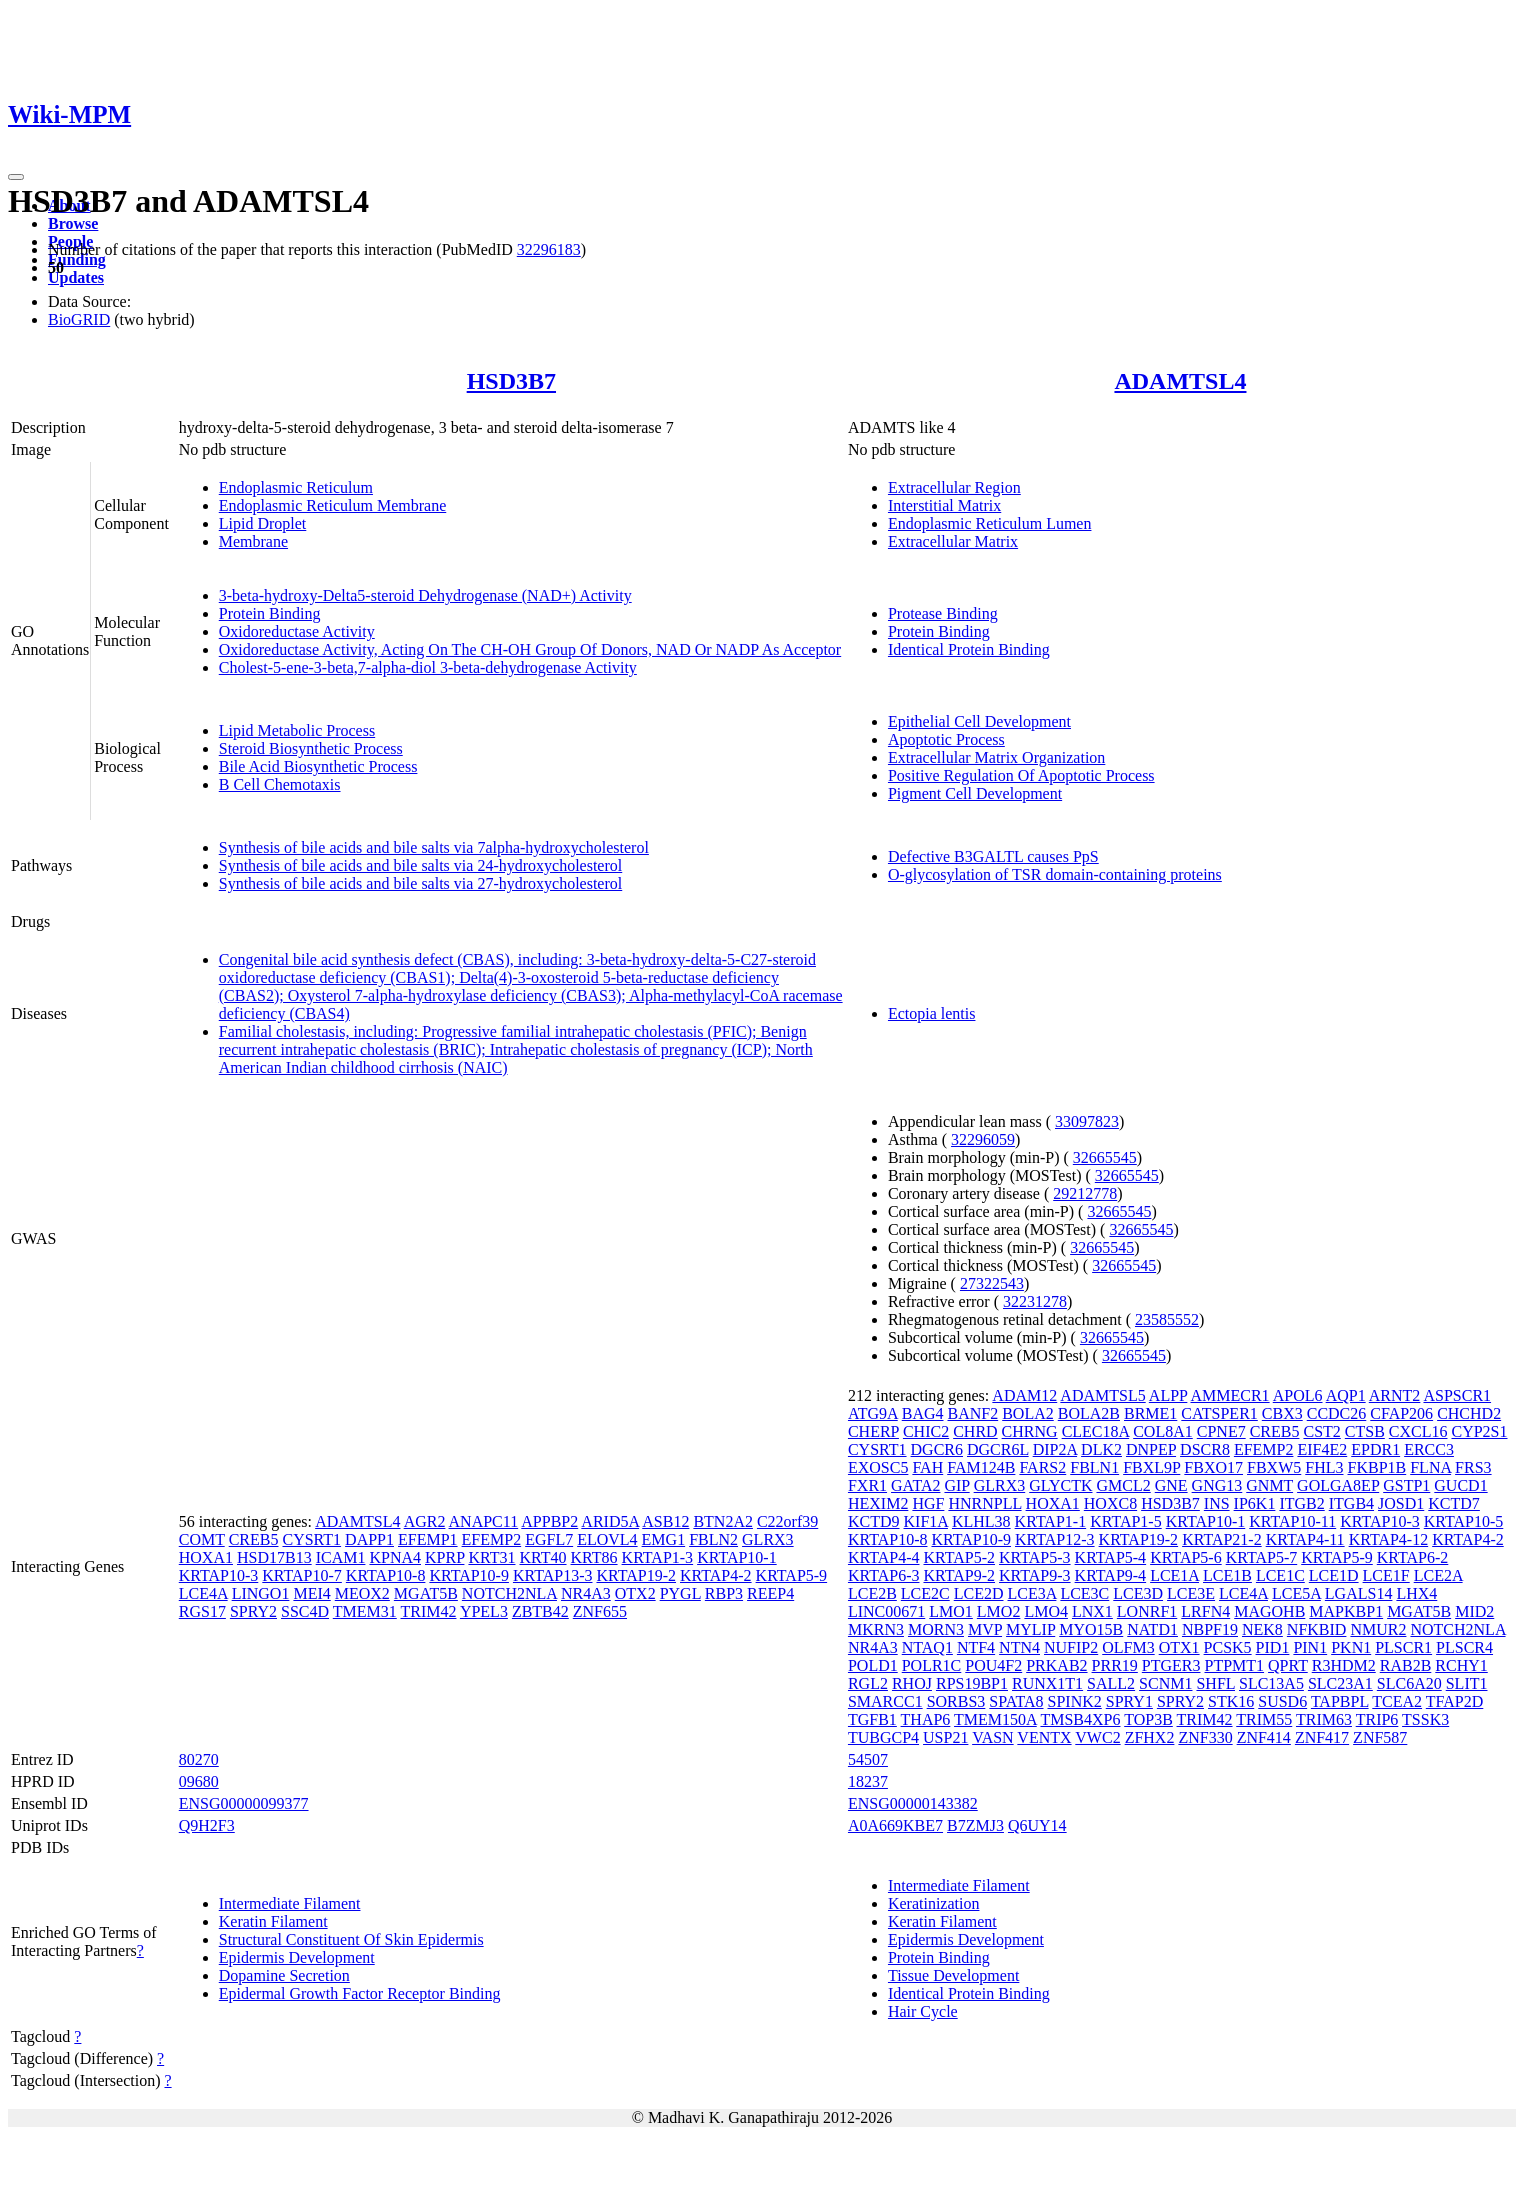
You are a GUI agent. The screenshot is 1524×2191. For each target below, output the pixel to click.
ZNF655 (600, 1611)
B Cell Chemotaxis (280, 784)
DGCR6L (998, 1449)
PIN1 (1310, 1647)
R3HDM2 (1344, 1665)
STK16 (1231, 1701)
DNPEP (1151, 1449)
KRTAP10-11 (1292, 1521)
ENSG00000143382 (913, 1803)
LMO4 (1046, 1611)
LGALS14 (1359, 1593)
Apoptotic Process (946, 739)
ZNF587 (1380, 1737)
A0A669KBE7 (895, 1825)
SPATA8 (1016, 1701)
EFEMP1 (428, 1539)
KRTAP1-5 (1126, 1521)
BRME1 (1150, 1413)
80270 (199, 1759)
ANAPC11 (484, 1521)
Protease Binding (943, 613)
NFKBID (1317, 1629)
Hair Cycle (923, 2011)
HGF (928, 1503)
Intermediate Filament (290, 1903)
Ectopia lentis (932, 1013)
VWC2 (1097, 1737)
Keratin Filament (273, 1921)
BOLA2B (1089, 1413)
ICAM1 (341, 1557)
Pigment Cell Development (975, 793)
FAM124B (981, 1467)
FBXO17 (1213, 1467)
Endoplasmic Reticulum (296, 487)
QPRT (1288, 1665)
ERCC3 (1429, 1449)
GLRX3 (768, 1539)
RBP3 (724, 1593)
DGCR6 (937, 1449)
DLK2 (1101, 1449)
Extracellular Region (954, 487)
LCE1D (1334, 1575)
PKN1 (1351, 1647)
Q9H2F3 (207, 1825)
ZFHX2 (1150, 1737)
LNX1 (1092, 1611)
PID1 (1273, 1647)
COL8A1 (1163, 1431)
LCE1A (1174, 1575)
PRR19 (1115, 1665)
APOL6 (1298, 1395)
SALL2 (1111, 1683)
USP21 (945, 1737)
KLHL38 (981, 1521)
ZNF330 (1205, 1737)
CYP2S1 (1479, 1431)
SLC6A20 (1409, 1683)
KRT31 (491, 1557)
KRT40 (542, 1557)
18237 (868, 1781)
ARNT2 (1395, 1395)
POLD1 (873, 1665)
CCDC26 (1337, 1413)
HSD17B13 (274, 1557)
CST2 (1321, 1431)
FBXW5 (1274, 1467)
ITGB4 (1351, 1503)
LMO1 (951, 1611)
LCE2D (979, 1593)
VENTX (1044, 1737)
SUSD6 (1282, 1701)
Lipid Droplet (263, 523)
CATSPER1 (1219, 1413)
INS (1217, 1503)
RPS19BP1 (972, 1683)
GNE (1171, 1485)
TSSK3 (1425, 1719)
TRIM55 (1264, 1719)
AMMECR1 (1229, 1395)
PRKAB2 (1056, 1665)
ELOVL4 (607, 1539)
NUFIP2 (1071, 1647)
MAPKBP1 (1346, 1611)
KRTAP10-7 (302, 1575)
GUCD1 (1460, 1485)
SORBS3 (956, 1701)
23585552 (1167, 1319)
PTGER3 (1171, 1665)
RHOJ (912, 1683)
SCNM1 (1165, 1683)
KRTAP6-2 (1413, 1557)
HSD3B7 (511, 381)
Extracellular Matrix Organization (996, 757)
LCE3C (1084, 1593)
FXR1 (867, 1485)
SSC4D (305, 1611)
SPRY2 (253, 1611)
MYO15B (1091, 1629)
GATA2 (915, 1485)
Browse (73, 223)
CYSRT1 (311, 1539)
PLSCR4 (1464, 1647)
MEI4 (311, 1593)
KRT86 (594, 1557)
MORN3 (936, 1629)
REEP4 (770, 1593)
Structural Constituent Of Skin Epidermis (351, 1939)
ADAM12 (1024, 1395)
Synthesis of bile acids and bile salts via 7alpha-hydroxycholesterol (434, 847)
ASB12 (665, 1521)
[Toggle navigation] (16, 177)
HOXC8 (1110, 1503)
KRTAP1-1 (1051, 1521)
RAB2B (1406, 1665)
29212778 (1085, 1193)
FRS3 (1473, 1467)
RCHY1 (1461, 1665)
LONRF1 (1147, 1611)
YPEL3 (484, 1611)
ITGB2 (1301, 1503)
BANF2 (973, 1413)
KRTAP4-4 (884, 1557)
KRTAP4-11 (1305, 1539)
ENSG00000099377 (244, 1803)
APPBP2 (549, 1521)
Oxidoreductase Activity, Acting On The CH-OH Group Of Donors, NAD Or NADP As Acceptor (530, 649)
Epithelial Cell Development (979, 721)
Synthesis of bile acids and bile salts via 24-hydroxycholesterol (420, 865)
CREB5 (254, 1539)
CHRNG (1030, 1431)
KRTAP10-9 (469, 1575)
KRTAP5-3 (1035, 1557)
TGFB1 (872, 1719)
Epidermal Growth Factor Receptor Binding (360, 1993)
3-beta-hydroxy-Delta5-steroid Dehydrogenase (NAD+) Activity (425, 595)
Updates (76, 277)
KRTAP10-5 (1464, 1521)
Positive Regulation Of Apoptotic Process (1021, 775)
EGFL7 (549, 1539)
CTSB (1365, 1431)
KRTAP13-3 (553, 1575)
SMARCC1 (885, 1701)
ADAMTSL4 (1180, 381)
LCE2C (925, 1593)
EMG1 (664, 1539)
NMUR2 (1378, 1629)
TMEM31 (365, 1611)
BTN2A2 (723, 1521)
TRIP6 (1377, 1719)
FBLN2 (713, 1539)
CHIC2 (926, 1431)
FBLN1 (1094, 1467)
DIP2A (1055, 1449)
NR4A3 (586, 1593)
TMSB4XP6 (1080, 1719)
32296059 (983, 1139)
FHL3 (1324, 1467)
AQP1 (1346, 1395)
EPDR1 (1375, 1449)
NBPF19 (1210, 1629)
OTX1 (1179, 1647)
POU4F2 (993, 1665)
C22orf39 (787, 1521)
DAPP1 (369, 1539)
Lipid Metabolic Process (297, 730)
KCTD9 (874, 1521)
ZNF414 (1264, 1737)
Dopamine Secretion (284, 1975)
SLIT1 (1467, 1683)
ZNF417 (1322, 1737)
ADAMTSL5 (1102, 1395)
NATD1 (1152, 1629)
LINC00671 (886, 1611)
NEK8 (1262, 1629)
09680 (199, 1781)
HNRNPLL (984, 1503)
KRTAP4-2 (716, 1575)
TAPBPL (1340, 1701)
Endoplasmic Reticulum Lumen (990, 523)
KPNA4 (395, 1557)
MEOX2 (362, 1593)
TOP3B (1148, 1719)
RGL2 (868, 1683)
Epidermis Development (297, 1957)
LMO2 (999, 1611)
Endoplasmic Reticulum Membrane (333, 505)
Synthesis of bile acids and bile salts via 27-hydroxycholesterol (420, 883)
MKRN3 (876, 1629)
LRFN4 (1205, 1611)
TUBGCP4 (883, 1737)
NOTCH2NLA (509, 1593)
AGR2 (425, 1521)
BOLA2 (1028, 1413)
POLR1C (932, 1665)
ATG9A (873, 1413)
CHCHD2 (1469, 1413)
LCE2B (872, 1593)
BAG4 (923, 1413)
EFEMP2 (492, 1539)
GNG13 (1217, 1485)
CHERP (873, 1431)
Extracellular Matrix (953, 541)
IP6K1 (1255, 1503)
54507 (868, 1759)
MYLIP (1030, 1629)
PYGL (680, 1593)
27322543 (992, 1283)
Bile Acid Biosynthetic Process (318, 766)
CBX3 (1282, 1413)
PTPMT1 (1234, 1665)
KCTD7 (1454, 1503)
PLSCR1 (1403, 1647)
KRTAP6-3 (884, 1575)
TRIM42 (428, 1611)
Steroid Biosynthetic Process (311, 748)
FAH (927, 1467)
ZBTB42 (540, 1611)
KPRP (444, 1557)
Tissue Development (953, 1975)
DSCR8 (1205, 1449)
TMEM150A (995, 1719)
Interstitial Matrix (944, 505)
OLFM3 (1128, 1647)
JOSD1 (1401, 1503)
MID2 (1474, 1611)
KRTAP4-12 (1389, 1539)
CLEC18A (1096, 1431)
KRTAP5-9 (792, 1575)
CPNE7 (1221, 1431)
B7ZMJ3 (975, 1825)
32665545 (1105, 1157)
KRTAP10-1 (737, 1557)
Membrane (253, 541)
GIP (956, 1485)
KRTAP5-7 (1262, 1557)
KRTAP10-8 (386, 1575)
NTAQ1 (927, 1647)
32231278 (1035, 1301)
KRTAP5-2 (959, 1557)
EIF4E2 (1322, 1449)
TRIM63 (1324, 1719)
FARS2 (1042, 1467)
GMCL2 (1123, 1485)
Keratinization (934, 1903)
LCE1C (1280, 1575)
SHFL (1215, 1683)
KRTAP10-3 (219, 1575)
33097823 (1087, 1121)
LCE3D (1138, 1593)
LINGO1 (261, 1593)
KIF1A (926, 1521)
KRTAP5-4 (1111, 1557)
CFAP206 (1401, 1413)
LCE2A (1438, 1575)
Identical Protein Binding (969, 649)
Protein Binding (270, 613)
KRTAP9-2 (959, 1575)
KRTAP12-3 (1055, 1539)
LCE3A (1032, 1593)
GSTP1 (1406, 1485)
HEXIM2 (878, 1503)
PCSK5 (1228, 1647)
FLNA (1430, 1467)
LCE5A (1296, 1593)
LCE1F (1386, 1575)
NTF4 (976, 1647)
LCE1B (1227, 1575)
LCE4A (203, 1593)
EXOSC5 (878, 1467)
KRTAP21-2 (1222, 1539)
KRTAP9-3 (1035, 1575)
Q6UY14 (1037, 1825)
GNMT (1269, 1485)
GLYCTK (1060, 1485)
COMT (202, 1539)
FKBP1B (1377, 1467)
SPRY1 (1129, 1701)
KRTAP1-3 (658, 1557)
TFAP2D (1455, 1701)
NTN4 (1019, 1647)
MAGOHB (1269, 1611)
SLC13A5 (1271, 1683)
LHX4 (1416, 1593)
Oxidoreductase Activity (297, 631)
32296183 (549, 249)
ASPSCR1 (1457, 1395)
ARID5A (610, 1521)
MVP (985, 1629)
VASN (993, 1737)
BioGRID (79, 319)
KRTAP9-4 (1111, 1575)
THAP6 (926, 1719)
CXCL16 (1418, 1431)
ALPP (1168, 1395)
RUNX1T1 (1047, 1683)
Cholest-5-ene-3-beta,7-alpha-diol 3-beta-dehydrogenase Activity (428, 667)
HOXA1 (206, 1557)
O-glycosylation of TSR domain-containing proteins (1055, 874)
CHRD (975, 1431)
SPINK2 (1075, 1701)
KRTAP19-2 (636, 1575)
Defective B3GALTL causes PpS (993, 856)
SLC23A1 (1340, 1683)
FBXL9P (1151, 1467)
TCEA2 (1397, 1701)
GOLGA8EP (1338, 1485)
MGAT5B (426, 1593)
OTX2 (635, 1593)
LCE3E (1191, 1593)
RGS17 (202, 1611)
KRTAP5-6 (1186, 1557)
